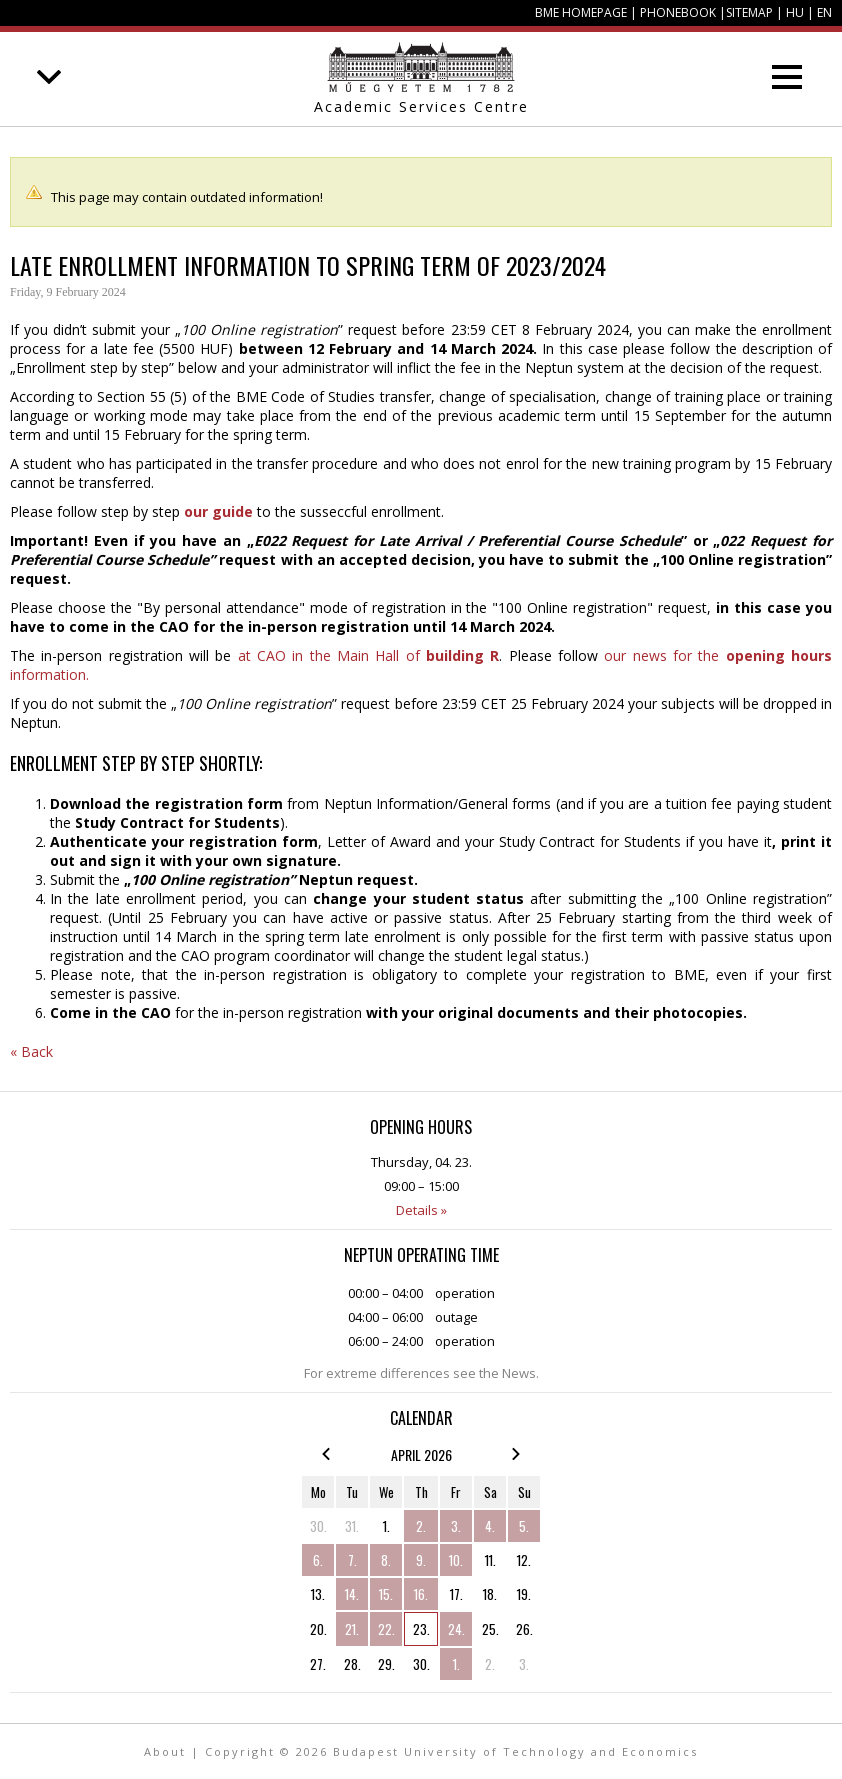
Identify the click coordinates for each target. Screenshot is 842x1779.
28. (352, 1664)
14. (352, 1594)
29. (386, 1664)
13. (318, 1594)
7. (352, 1560)
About (165, 1751)
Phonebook (678, 12)
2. (421, 1526)
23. (421, 1629)
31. (352, 1526)
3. (456, 1526)
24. (456, 1629)
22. (386, 1629)
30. (318, 1526)
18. (490, 1594)
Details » (421, 1210)
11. (490, 1560)
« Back (31, 1051)
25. (490, 1629)
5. (524, 1526)
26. (524, 1629)
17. (456, 1594)
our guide (218, 511)
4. (490, 1526)
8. (386, 1560)
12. (524, 1560)
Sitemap (749, 12)
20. (318, 1629)
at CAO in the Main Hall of (369, 655)
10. (456, 1560)
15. (386, 1594)
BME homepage (581, 12)
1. (386, 1526)
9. (421, 1560)
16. (421, 1594)
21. (352, 1629)
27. (318, 1664)
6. (318, 1560)
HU (795, 12)
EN (824, 12)
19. (524, 1594)
